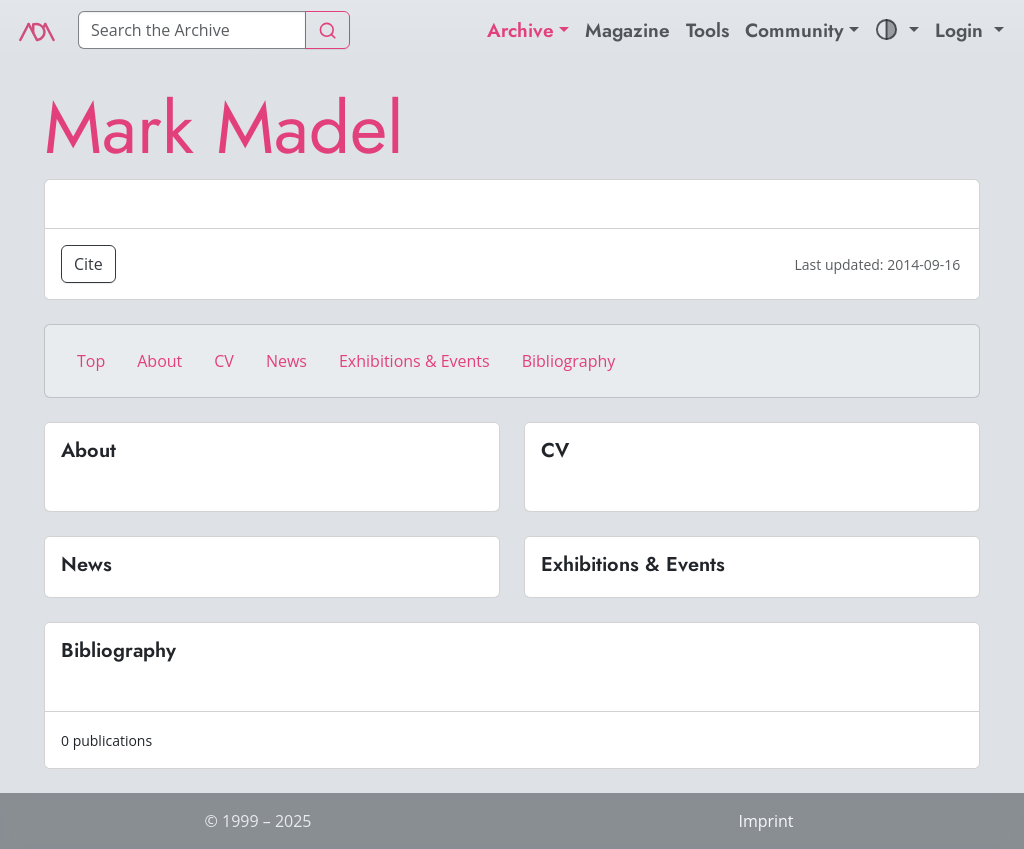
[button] (897, 30)
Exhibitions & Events (414, 361)
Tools (707, 30)
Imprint (765, 821)
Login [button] (962, 30)
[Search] (192, 30)
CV (224, 361)
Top (91, 361)
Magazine (627, 30)
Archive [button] (520, 30)
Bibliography (569, 361)
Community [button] (794, 30)
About (159, 361)
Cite (88, 264)
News (286, 361)
